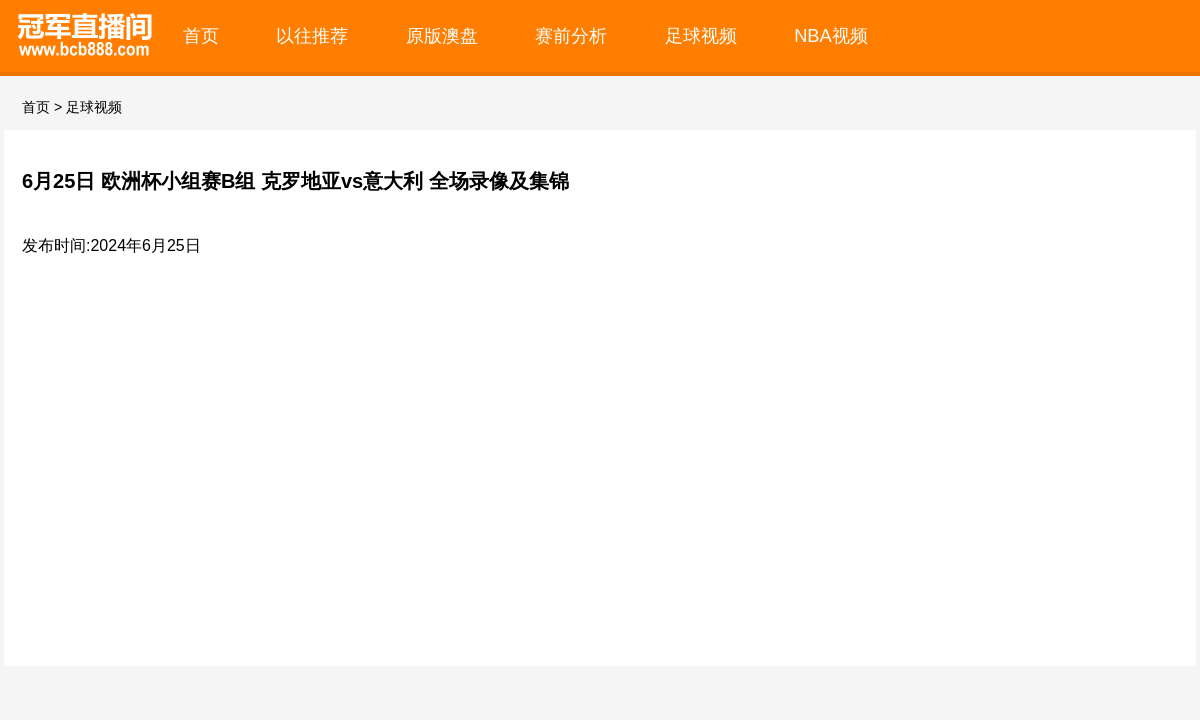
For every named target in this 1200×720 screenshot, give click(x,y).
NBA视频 (831, 35)
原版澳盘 (442, 35)
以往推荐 (312, 35)
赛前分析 (571, 35)
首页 (201, 35)
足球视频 (701, 35)
